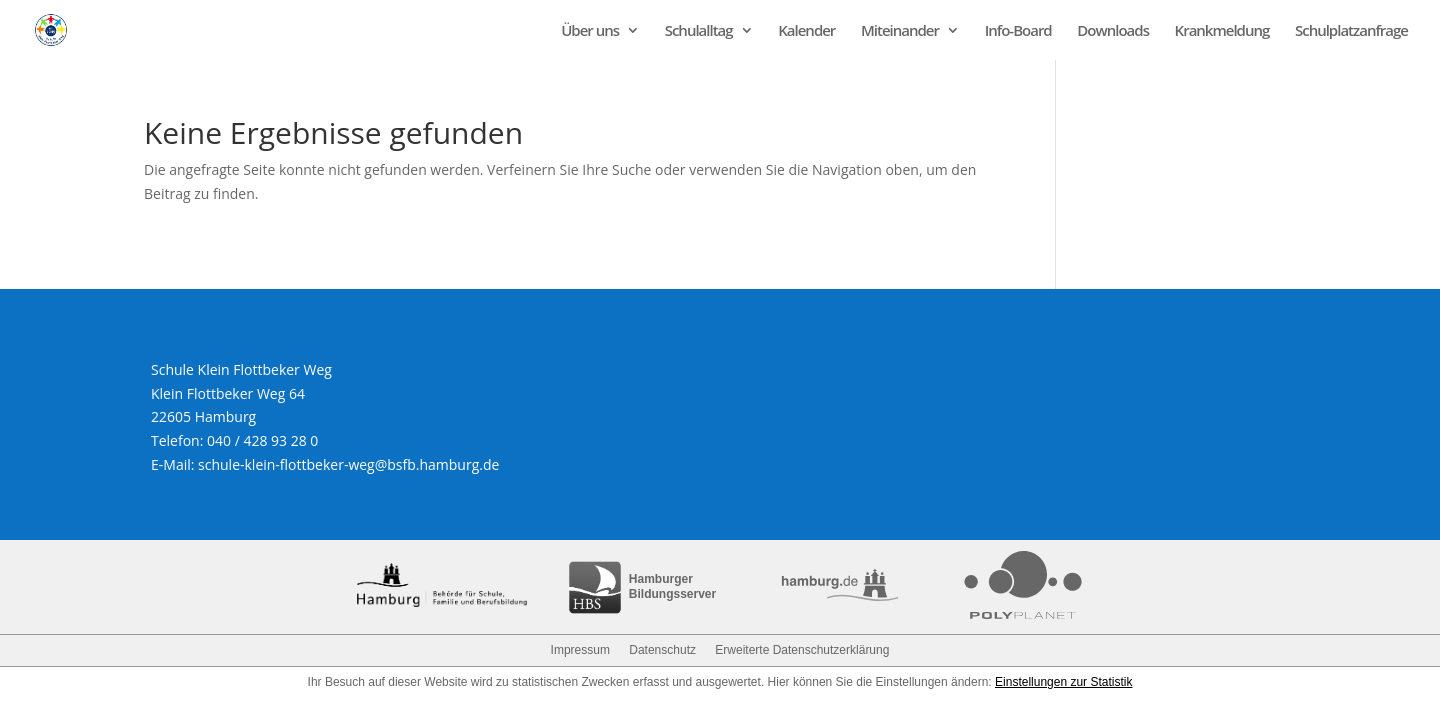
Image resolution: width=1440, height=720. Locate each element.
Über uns (590, 31)
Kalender (806, 31)
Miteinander (900, 31)
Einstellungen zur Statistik (1063, 682)
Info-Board (1018, 31)
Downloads (1113, 31)
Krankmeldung (1222, 31)
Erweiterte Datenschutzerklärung (802, 650)
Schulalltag (699, 31)
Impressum (580, 650)
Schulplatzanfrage (1351, 31)
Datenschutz (662, 650)
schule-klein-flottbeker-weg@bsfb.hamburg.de (348, 464)
